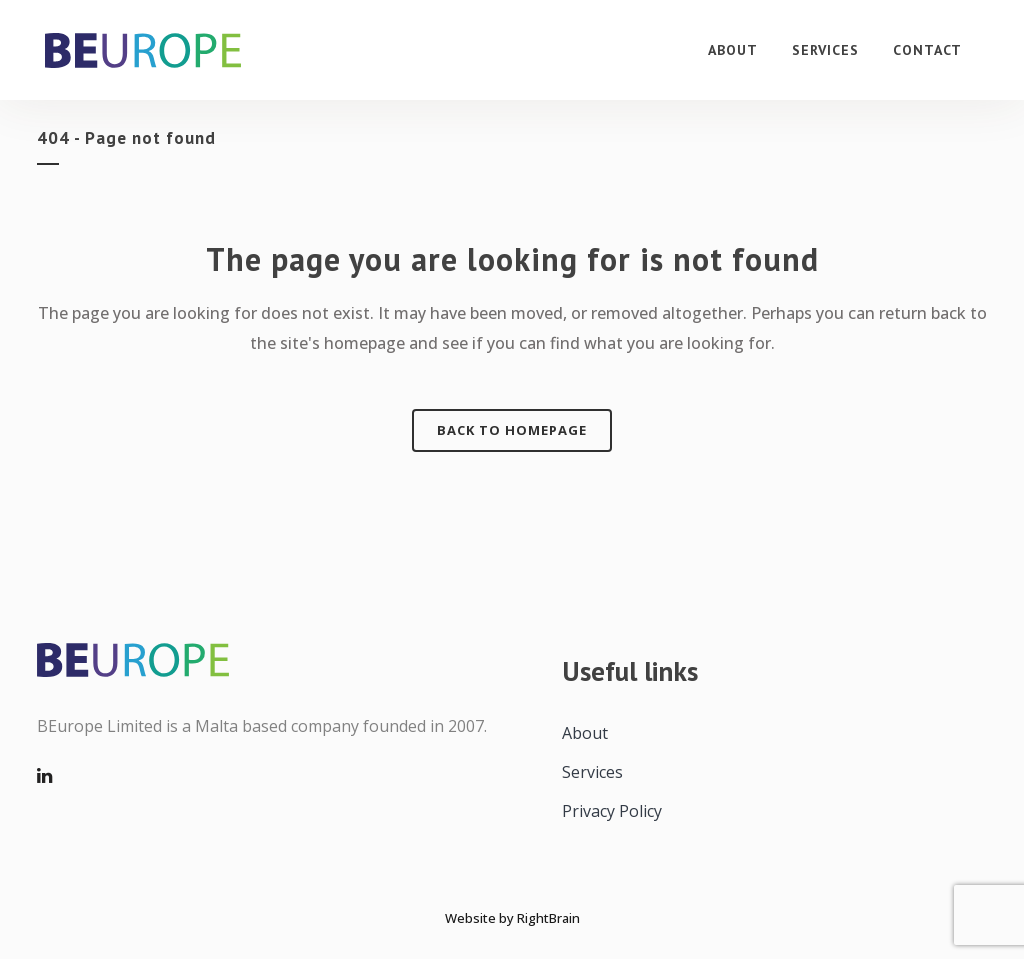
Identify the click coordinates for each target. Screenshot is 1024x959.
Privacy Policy (612, 811)
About (585, 733)
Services (592, 772)
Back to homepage (512, 430)
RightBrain (548, 918)
